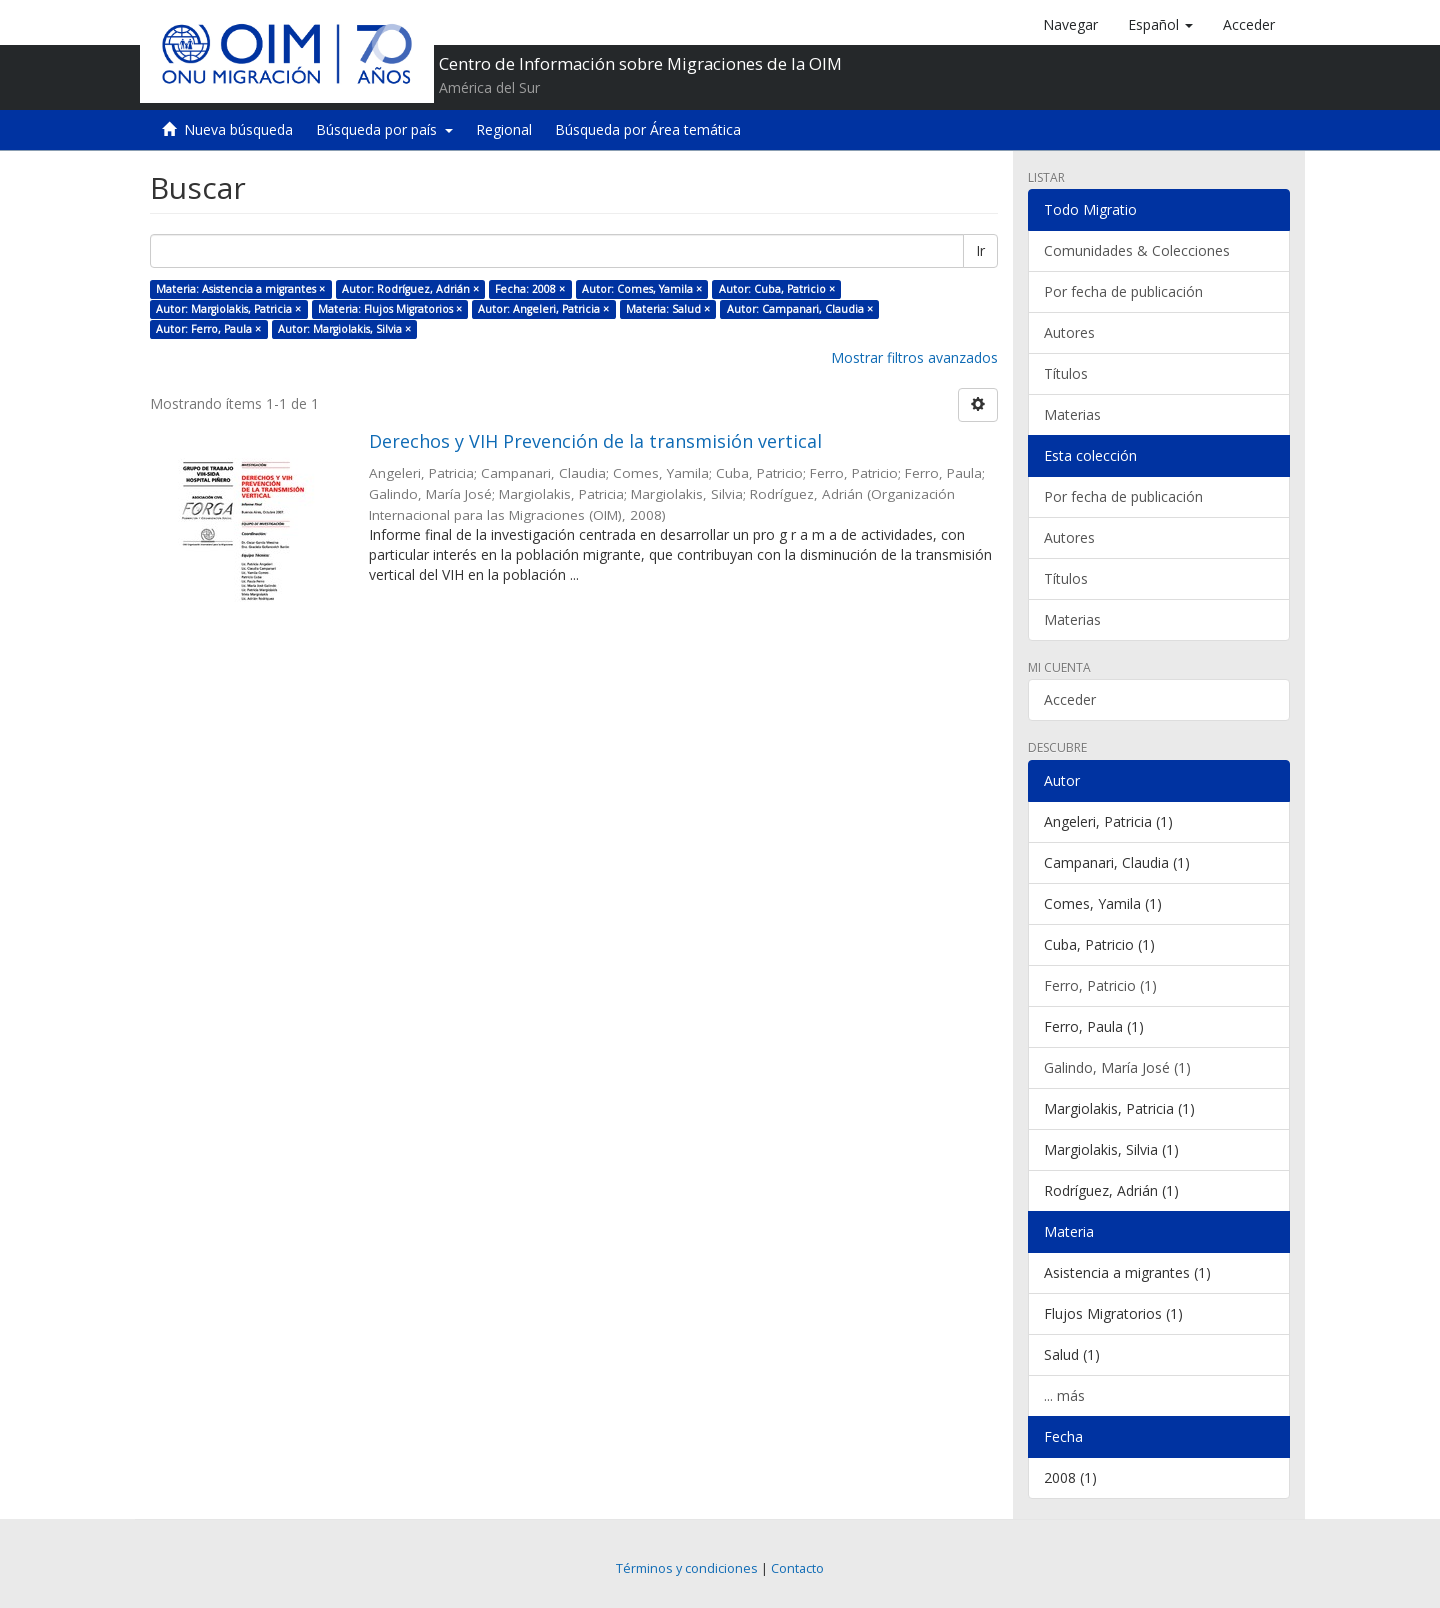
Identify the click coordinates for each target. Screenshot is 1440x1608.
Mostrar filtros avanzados (914, 357)
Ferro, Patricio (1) (1100, 985)
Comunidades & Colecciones (1137, 250)
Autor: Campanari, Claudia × (800, 309)
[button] (1160, 25)
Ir (980, 250)
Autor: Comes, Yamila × (642, 289)
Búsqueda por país (384, 129)
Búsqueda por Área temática (648, 129)
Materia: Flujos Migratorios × (390, 309)
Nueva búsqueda (238, 129)
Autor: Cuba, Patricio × (777, 289)
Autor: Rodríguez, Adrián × (410, 289)
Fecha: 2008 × (530, 289)
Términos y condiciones (687, 1568)
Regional (504, 129)
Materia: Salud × (668, 309)
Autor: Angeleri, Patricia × (543, 309)
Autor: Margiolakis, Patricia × (228, 309)
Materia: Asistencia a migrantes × (240, 289)
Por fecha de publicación (1123, 291)
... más (1064, 1395)
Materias (1072, 414)
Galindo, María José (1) (1117, 1067)
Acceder (1070, 699)
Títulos (1066, 373)
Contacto (797, 1568)
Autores (1069, 332)
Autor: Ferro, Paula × (208, 329)
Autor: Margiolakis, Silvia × (344, 329)
